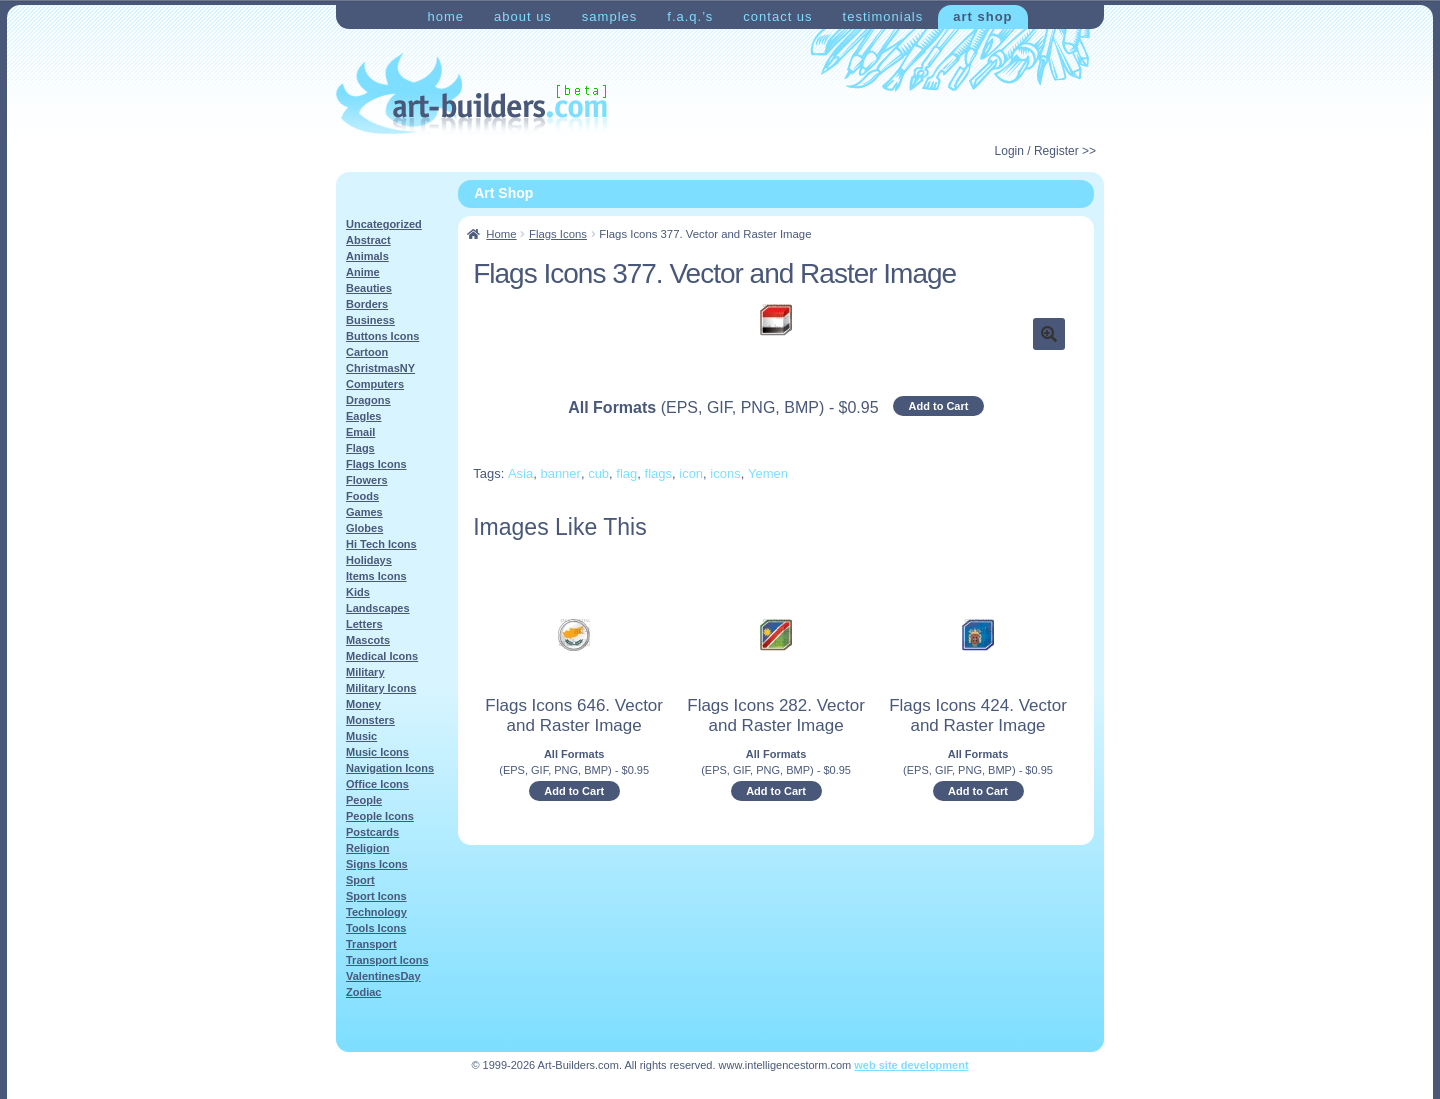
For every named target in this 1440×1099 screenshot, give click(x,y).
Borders (367, 304)
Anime (363, 272)
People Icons (380, 816)
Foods (362, 496)
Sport (360, 880)
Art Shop (982, 16)
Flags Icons (558, 234)
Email (360, 432)
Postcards (372, 832)
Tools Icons (376, 928)
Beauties (369, 288)
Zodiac (363, 992)
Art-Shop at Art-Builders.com (471, 94)
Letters (364, 624)
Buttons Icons (382, 336)
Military (365, 672)
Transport (371, 944)
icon (691, 473)
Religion (367, 848)
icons (725, 473)
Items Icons (376, 576)
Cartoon (367, 352)
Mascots (368, 640)
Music (361, 736)
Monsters (370, 720)
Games (364, 512)
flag (626, 473)
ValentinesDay (383, 976)
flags (658, 473)
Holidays (369, 560)
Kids (358, 592)
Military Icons (381, 688)
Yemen (768, 473)
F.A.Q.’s (690, 16)
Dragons (368, 400)
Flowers (367, 480)
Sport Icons (376, 896)
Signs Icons (377, 864)
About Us (523, 16)
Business (370, 320)
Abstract (368, 240)
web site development (911, 1065)
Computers (375, 384)
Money (363, 704)
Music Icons (377, 752)
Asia (520, 473)
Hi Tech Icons (381, 544)
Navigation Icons (390, 768)
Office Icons (377, 784)
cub (598, 473)
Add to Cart (939, 406)
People (364, 800)
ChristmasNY (380, 368)
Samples (609, 16)
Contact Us (777, 16)
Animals (367, 256)
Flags (360, 448)
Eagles (363, 416)
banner (560, 473)
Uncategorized (384, 224)
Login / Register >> (1045, 151)
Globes (364, 528)
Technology (376, 912)
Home (445, 16)
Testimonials (883, 16)
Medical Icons (382, 656)
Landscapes (378, 608)
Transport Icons (387, 960)
